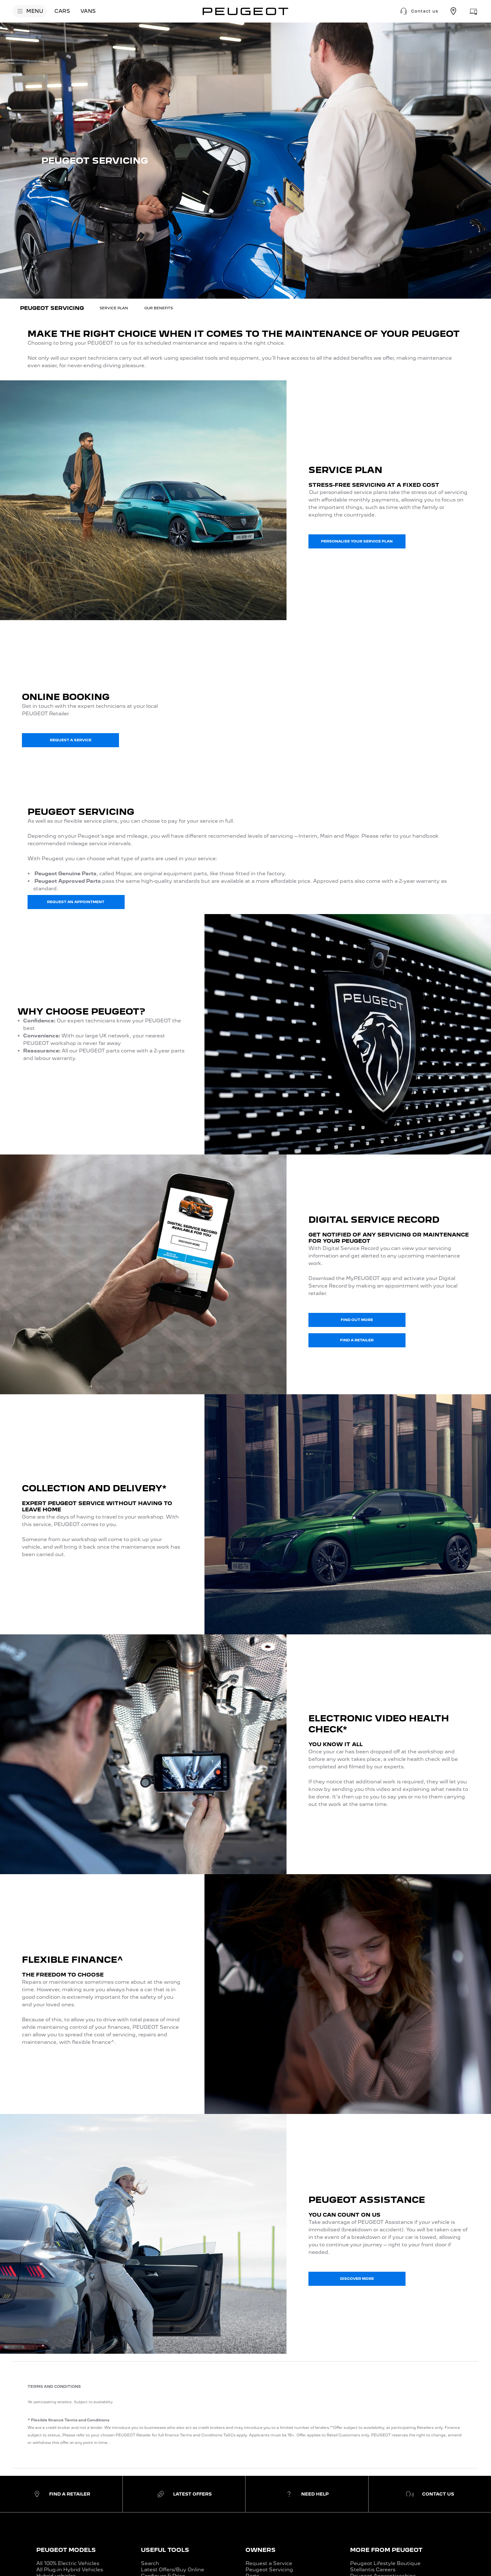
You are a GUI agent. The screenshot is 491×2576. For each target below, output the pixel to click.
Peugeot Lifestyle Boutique (385, 2563)
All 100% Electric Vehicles (67, 2563)
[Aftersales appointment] (473, 11)
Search (150, 2563)
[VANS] (88, 11)
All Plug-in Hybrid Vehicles (69, 2570)
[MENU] (29, 11)
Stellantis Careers (372, 2570)
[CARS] (62, 11)
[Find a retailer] (453, 11)
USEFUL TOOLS (165, 2550)
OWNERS (261, 2550)
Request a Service (269, 2563)
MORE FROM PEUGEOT (386, 2550)
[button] (419, 11)
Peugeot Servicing (269, 2570)
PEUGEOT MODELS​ (66, 2550)
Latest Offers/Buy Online (172, 2570)
